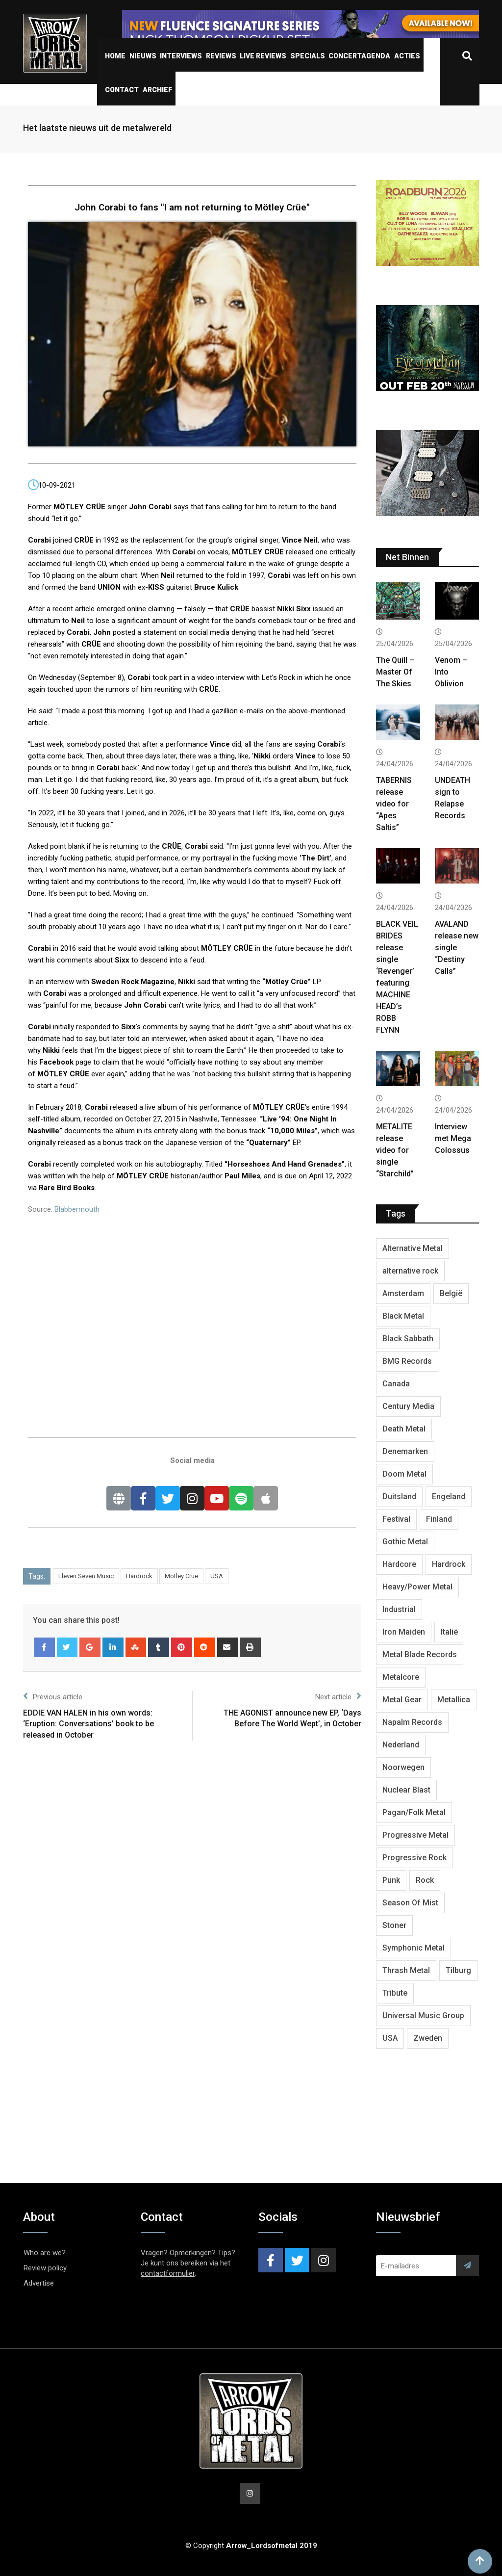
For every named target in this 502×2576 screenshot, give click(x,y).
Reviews (221, 56)
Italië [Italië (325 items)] (449, 1632)
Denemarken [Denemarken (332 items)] (405, 1451)
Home (115, 56)
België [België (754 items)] (451, 1293)
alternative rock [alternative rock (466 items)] (410, 1270)
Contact (122, 90)
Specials (307, 56)
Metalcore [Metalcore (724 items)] (400, 1677)
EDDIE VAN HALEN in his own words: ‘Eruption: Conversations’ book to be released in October (88, 1724)
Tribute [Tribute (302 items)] (394, 1993)
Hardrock (139, 1576)
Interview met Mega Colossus (453, 1138)
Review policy (45, 2268)
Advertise (39, 2283)
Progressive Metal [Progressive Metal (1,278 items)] (415, 1835)
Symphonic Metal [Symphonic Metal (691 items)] (413, 1947)
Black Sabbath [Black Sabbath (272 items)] (407, 1338)
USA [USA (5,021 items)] (390, 2038)
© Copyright (251, 2545)
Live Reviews (263, 56)
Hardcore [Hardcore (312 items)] (399, 1564)
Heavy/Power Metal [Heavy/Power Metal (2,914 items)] (417, 1586)
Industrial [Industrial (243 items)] (399, 1609)
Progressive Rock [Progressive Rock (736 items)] (414, 1857)
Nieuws (142, 56)
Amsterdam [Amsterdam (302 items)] (403, 1293)
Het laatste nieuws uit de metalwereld (97, 128)
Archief (157, 90)
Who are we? (45, 2252)
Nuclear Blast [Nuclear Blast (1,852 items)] (406, 1790)
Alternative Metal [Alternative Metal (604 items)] (412, 1248)
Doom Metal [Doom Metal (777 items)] (404, 1474)
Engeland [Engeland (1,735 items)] (448, 1496)
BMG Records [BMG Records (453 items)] (407, 1361)
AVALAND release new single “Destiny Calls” (456, 947)
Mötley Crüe (181, 1576)
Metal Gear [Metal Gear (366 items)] (402, 1699)
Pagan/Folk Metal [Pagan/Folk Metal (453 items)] (414, 1812)
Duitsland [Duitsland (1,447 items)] (399, 1496)
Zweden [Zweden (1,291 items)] (427, 2038)
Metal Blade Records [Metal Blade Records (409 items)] (419, 1654)
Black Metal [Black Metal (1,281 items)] (403, 1316)
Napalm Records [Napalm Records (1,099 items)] (412, 1722)
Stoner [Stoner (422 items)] (394, 1925)
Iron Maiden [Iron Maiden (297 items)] (403, 1632)
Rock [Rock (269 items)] (425, 1880)
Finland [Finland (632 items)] (439, 1519)
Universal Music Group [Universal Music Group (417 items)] (423, 2015)
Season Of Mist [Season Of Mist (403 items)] (410, 1902)
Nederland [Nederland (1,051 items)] (400, 1744)
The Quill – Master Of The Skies (395, 671)
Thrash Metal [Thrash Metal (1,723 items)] (406, 1970)
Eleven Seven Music (86, 1576)
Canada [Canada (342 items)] (396, 1383)
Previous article (52, 1696)
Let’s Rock (278, 677)
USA (216, 1576)
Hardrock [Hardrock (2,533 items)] (448, 1564)
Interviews (181, 56)
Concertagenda (359, 56)
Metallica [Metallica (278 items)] (453, 1699)
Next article (338, 1696)
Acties (407, 56)
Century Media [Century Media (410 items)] (408, 1406)
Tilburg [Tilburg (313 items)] (458, 1970)
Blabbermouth (77, 1209)
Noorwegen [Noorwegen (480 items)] (403, 1767)
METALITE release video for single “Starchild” (395, 1150)
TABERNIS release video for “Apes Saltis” (394, 804)
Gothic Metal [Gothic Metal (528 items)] (405, 1541)
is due (287, 1175)
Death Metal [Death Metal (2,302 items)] (404, 1428)
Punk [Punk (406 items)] (391, 1880)
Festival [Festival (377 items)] (396, 1519)
